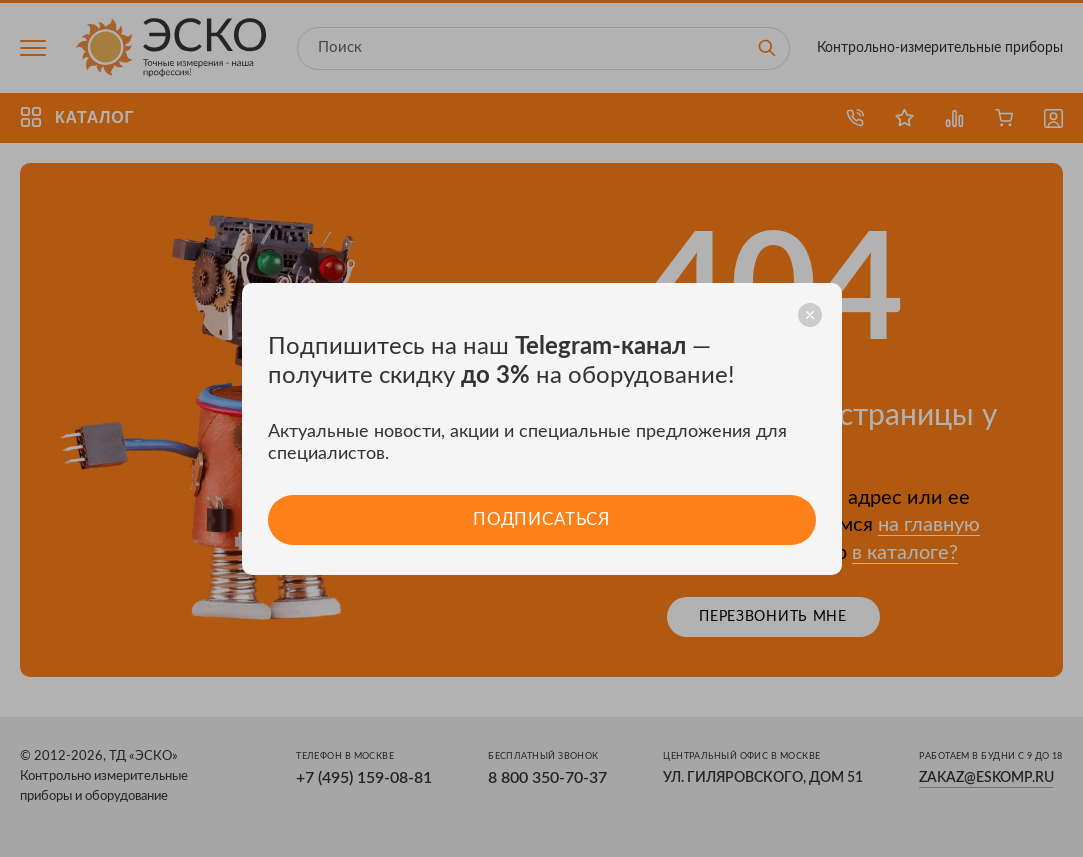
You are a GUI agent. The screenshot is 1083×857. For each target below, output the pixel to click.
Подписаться (541, 519)
